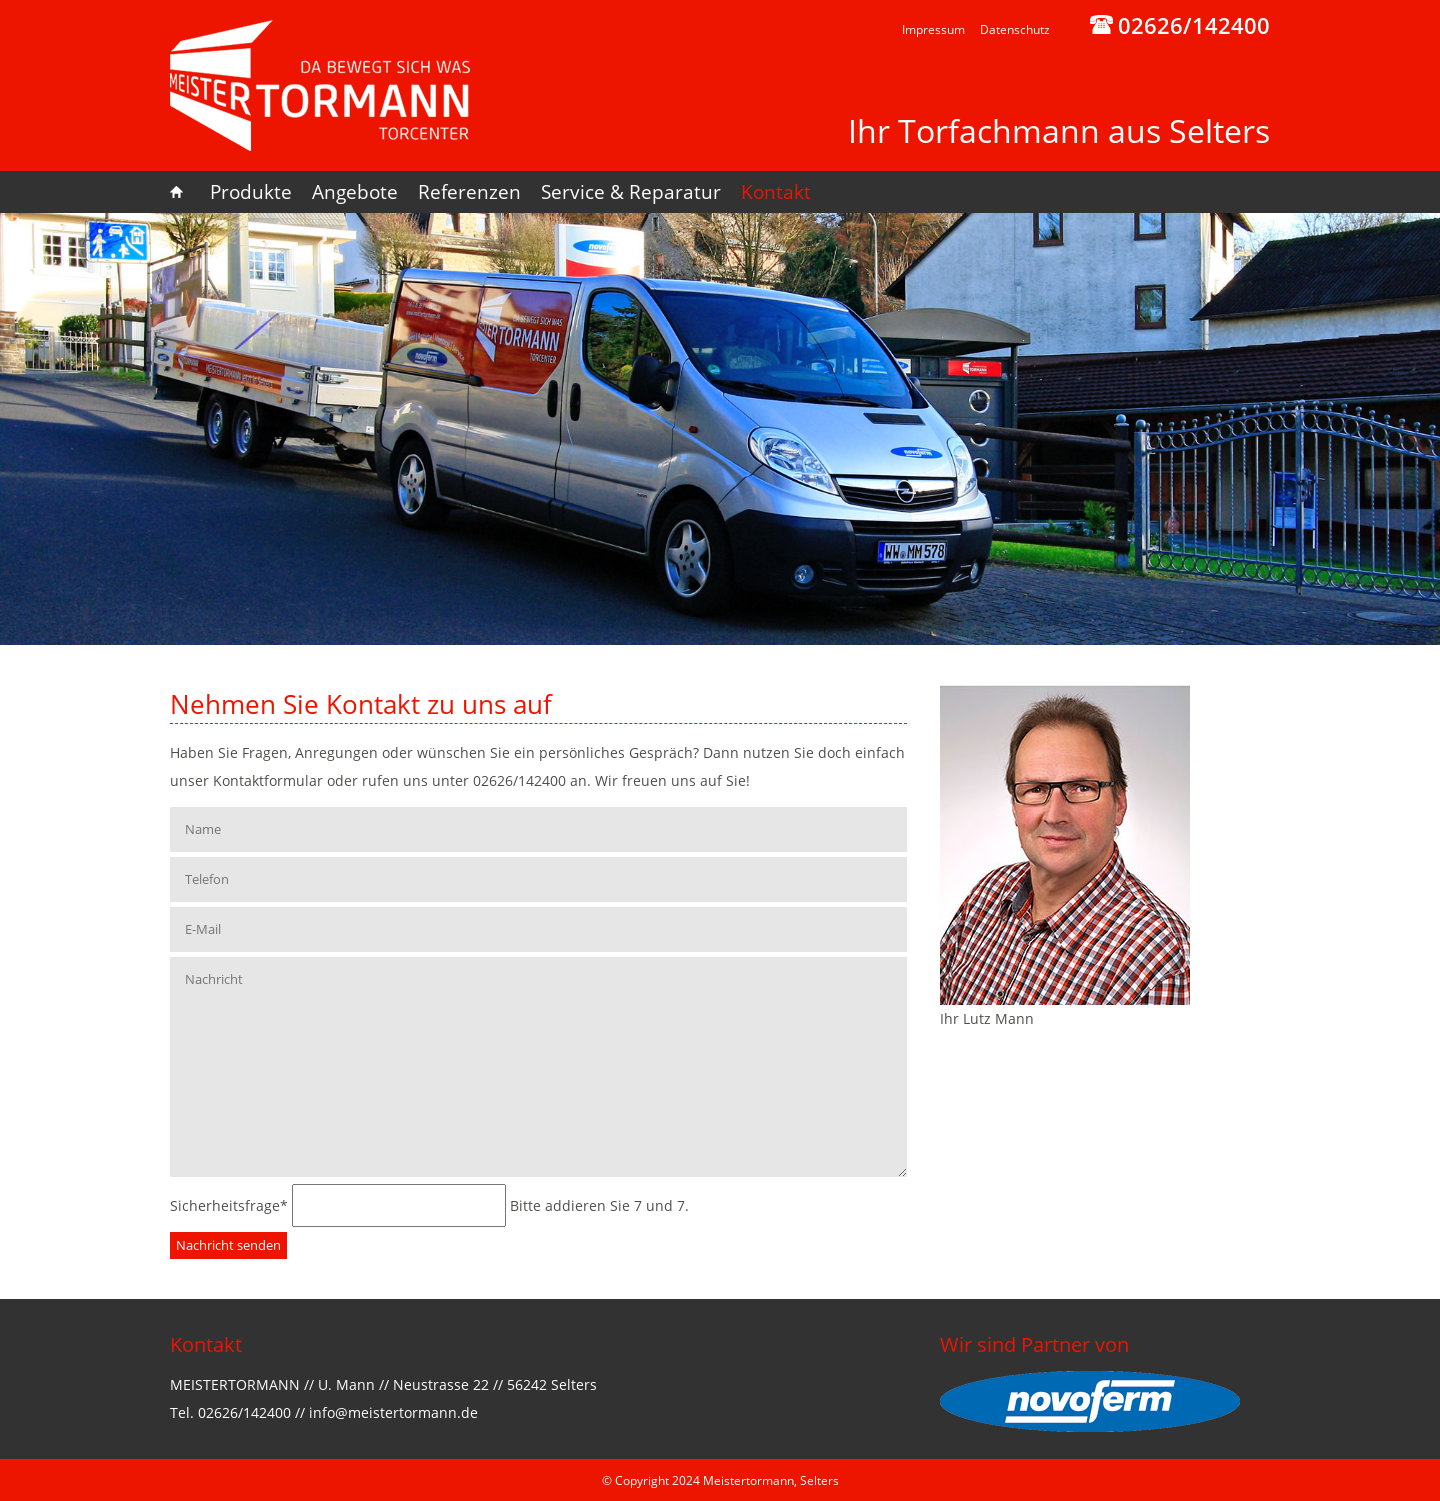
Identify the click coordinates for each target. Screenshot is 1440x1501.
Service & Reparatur (631, 192)
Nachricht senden (228, 1245)
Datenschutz (1015, 29)
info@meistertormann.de (393, 1412)
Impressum (933, 29)
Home (185, 192)
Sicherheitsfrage (231, 1205)
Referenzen (469, 192)
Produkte (251, 192)
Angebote (355, 192)
